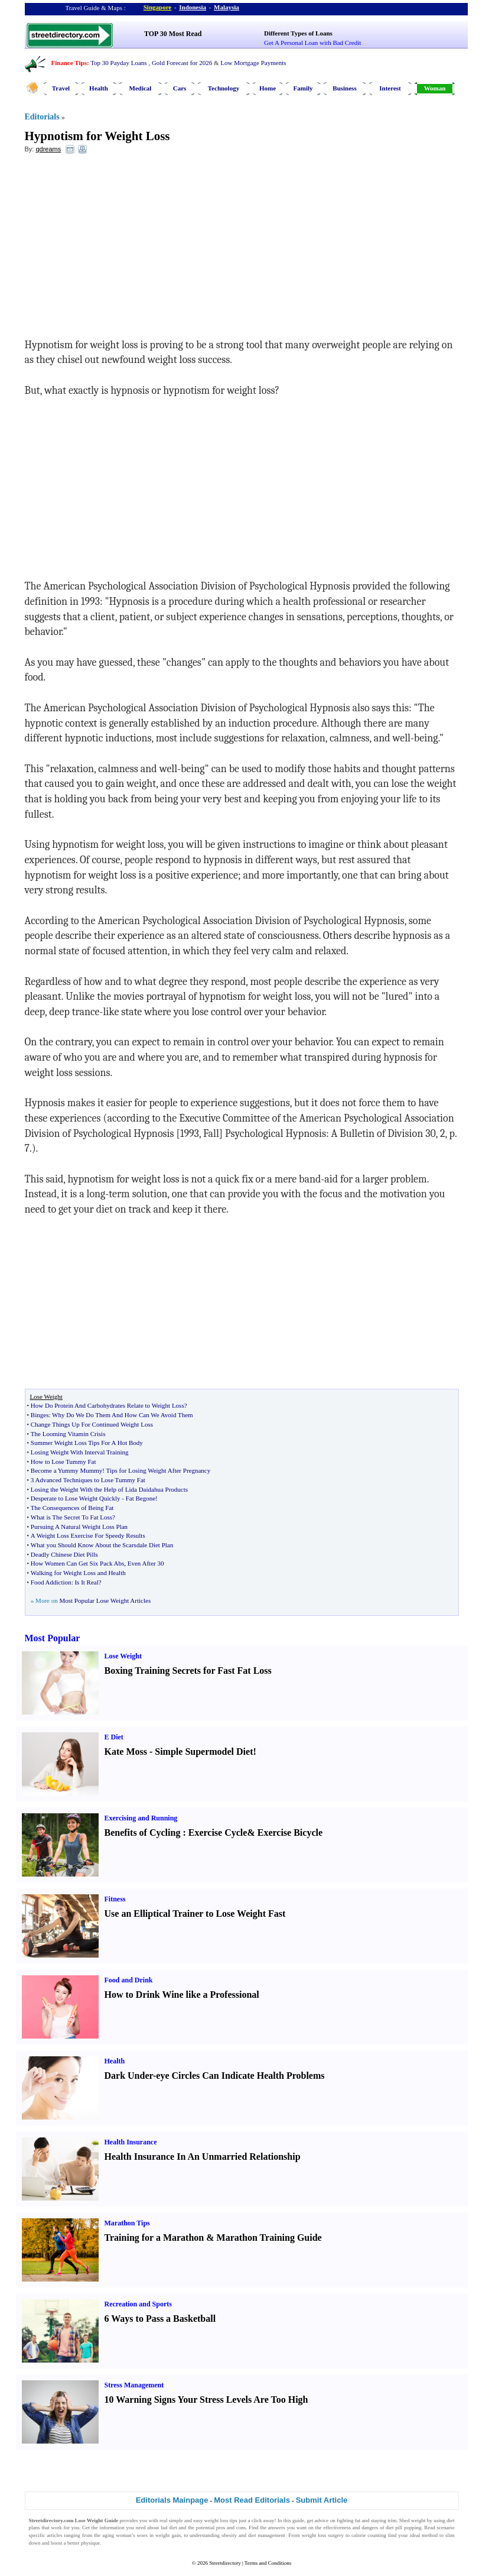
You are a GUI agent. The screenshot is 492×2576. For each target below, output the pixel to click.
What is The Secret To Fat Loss (71, 1517)
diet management (266, 2535)
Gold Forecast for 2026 (182, 62)
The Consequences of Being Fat (72, 1507)
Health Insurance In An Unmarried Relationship (203, 2156)
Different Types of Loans (298, 33)
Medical (140, 88)
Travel (61, 88)
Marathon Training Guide (269, 2237)
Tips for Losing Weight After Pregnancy (158, 1470)
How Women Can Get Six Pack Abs (77, 1563)
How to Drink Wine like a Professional (182, 1994)
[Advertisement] (121, 249)
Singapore (157, 7)
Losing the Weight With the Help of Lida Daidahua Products (109, 1489)
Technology (223, 88)
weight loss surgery (323, 2535)
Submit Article (322, 2500)
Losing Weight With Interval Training (80, 1452)
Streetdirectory (224, 2563)
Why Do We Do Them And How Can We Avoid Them (122, 1414)
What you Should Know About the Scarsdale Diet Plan (102, 1544)
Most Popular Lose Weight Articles (105, 1600)
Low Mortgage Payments (253, 62)
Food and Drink (129, 1980)
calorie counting (368, 2535)
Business (344, 88)
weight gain (168, 2535)
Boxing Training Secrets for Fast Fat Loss (188, 1671)
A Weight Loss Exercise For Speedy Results (88, 1535)
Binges (40, 1414)
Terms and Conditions (268, 2563)
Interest (389, 88)
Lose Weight (123, 1656)
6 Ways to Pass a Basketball (160, 2318)
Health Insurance (131, 2142)
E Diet (114, 1737)
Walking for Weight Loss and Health (78, 1572)
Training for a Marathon (154, 2237)
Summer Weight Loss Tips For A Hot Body (87, 1442)
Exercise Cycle (217, 1832)
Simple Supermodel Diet (204, 1752)
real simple (171, 2520)
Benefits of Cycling (143, 1832)
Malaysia (226, 7)
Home (267, 88)
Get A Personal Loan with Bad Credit (312, 42)
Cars (180, 88)
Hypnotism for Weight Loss (97, 136)
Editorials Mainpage (172, 2500)
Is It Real (86, 1582)
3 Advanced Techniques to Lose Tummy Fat (88, 1479)
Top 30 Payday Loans (118, 62)
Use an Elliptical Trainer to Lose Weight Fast (195, 1913)
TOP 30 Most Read (172, 34)
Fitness (115, 1899)
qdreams (48, 149)
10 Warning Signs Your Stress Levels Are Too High (206, 2399)
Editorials (42, 116)
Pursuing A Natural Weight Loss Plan (79, 1526)
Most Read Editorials (252, 2500)
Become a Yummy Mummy (67, 1470)
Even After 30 (146, 1563)
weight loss (216, 2520)
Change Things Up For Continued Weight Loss (92, 1424)
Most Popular (52, 1638)
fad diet (169, 2527)
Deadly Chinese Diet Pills (64, 1554)
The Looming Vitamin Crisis (68, 1433)
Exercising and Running (141, 1818)
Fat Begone (140, 1498)
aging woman (116, 2535)
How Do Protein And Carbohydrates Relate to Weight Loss (107, 1405)
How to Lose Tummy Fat (63, 1461)
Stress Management (134, 2385)
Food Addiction (51, 1582)
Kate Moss (126, 1752)
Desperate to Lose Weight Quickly (75, 1498)
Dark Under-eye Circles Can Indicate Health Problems (215, 2075)
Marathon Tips (127, 2223)
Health (98, 88)
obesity (229, 2535)
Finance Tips (69, 62)
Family (303, 88)
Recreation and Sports (138, 2304)
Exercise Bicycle (290, 1832)
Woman (435, 88)
